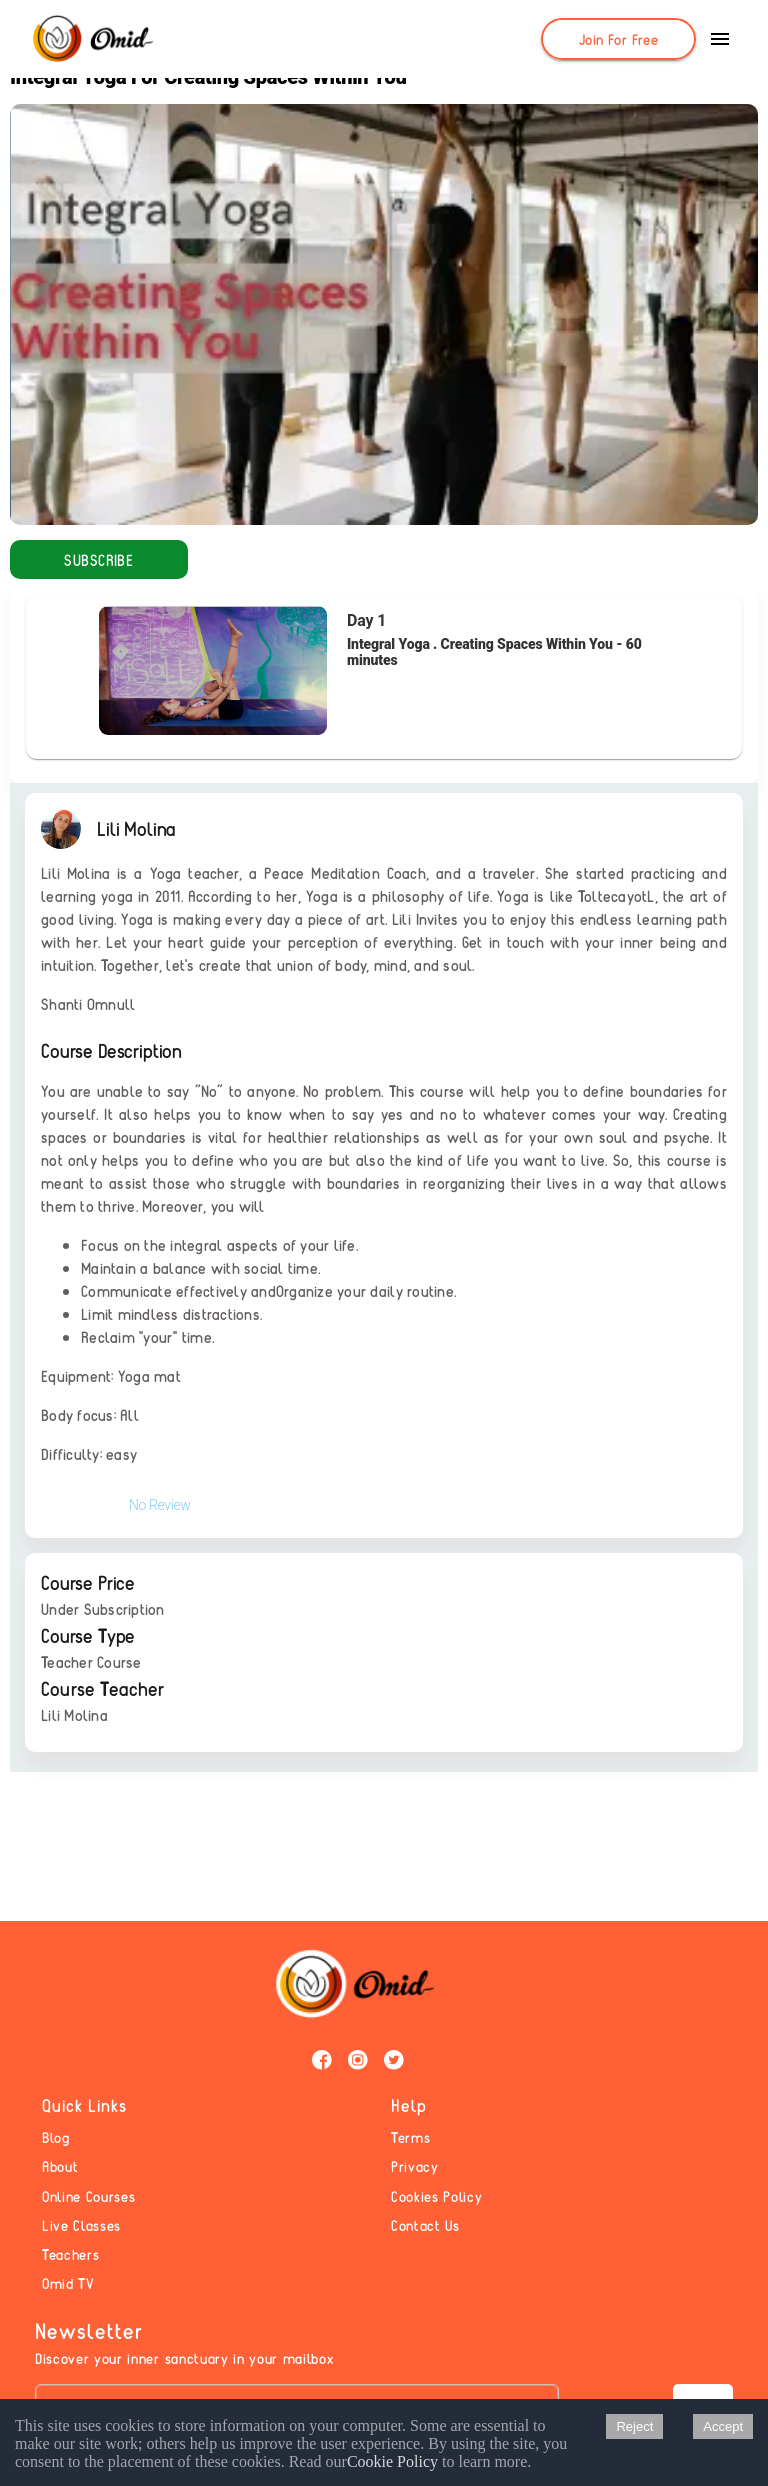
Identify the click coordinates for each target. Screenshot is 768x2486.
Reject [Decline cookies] (634, 2426)
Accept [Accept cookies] (723, 2426)
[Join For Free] (618, 39)
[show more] (720, 39)
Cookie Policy (392, 2461)
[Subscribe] (99, 559)
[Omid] (91, 39)
